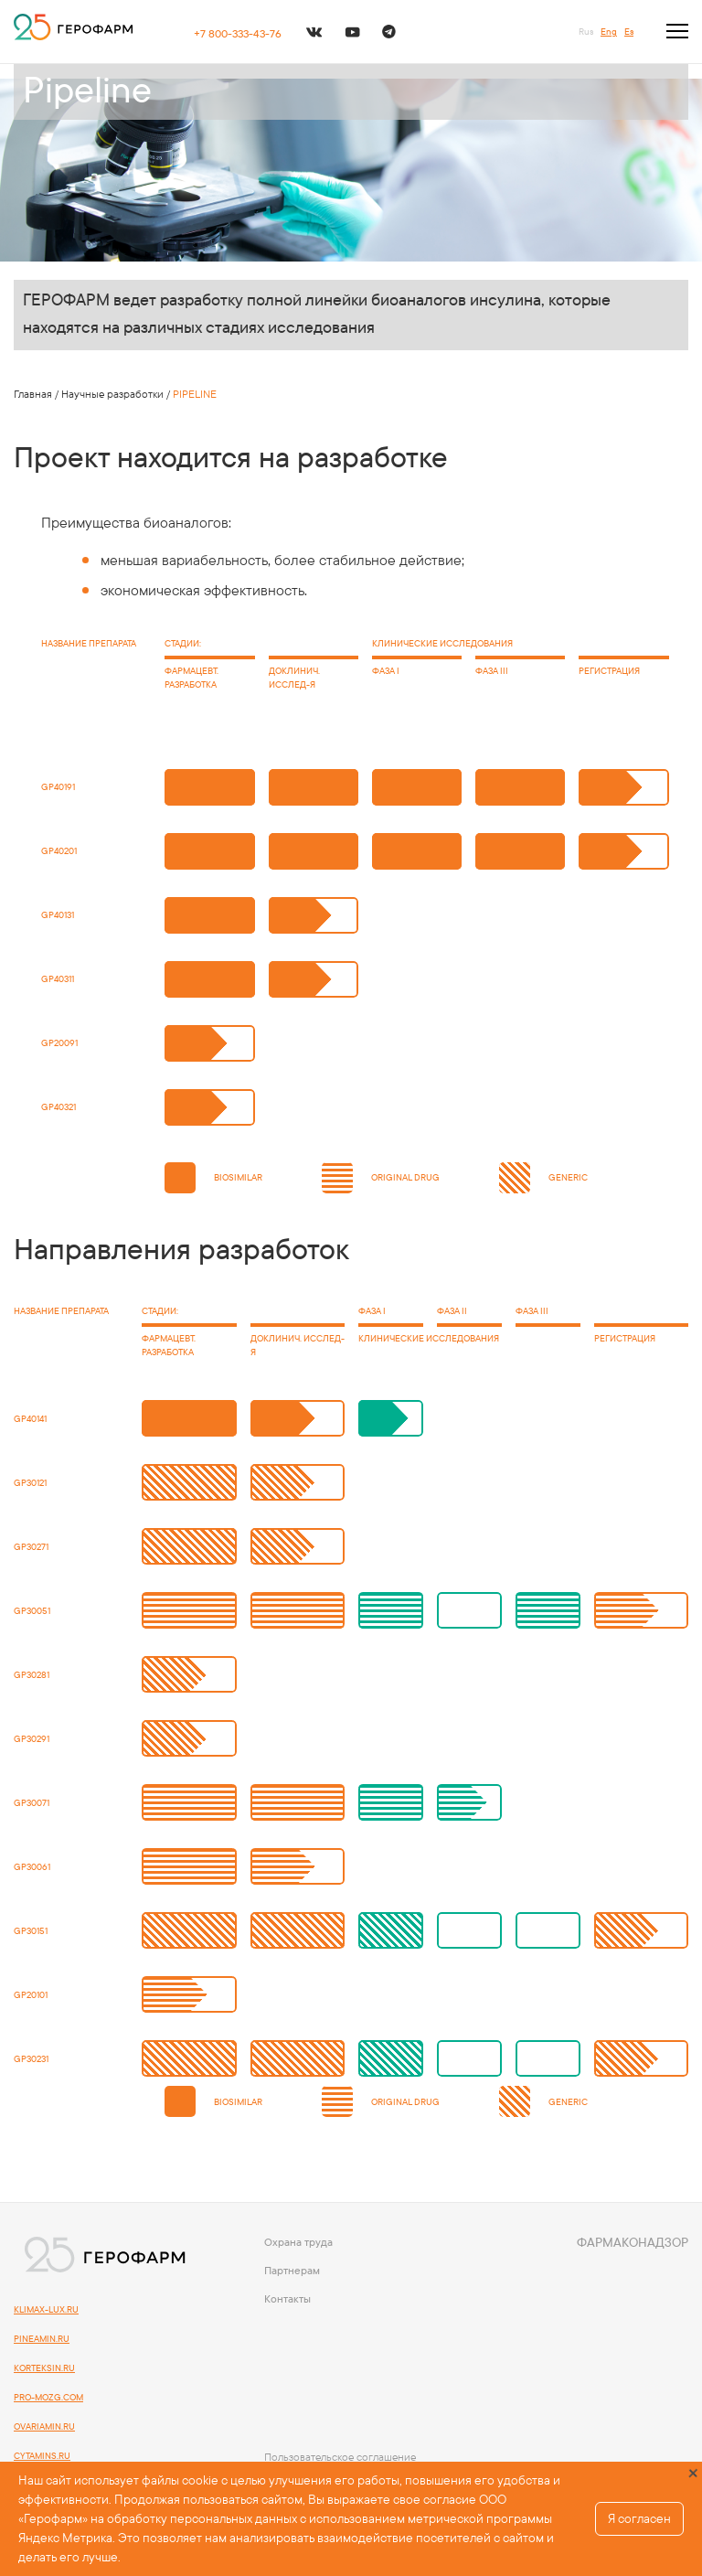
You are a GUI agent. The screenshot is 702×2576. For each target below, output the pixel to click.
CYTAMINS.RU (42, 2456)
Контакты (287, 2298)
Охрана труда (298, 2242)
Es (628, 31)
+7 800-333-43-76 (238, 33)
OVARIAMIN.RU (44, 2426)
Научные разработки (112, 394)
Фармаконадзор (632, 2242)
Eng (609, 31)
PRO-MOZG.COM (48, 2397)
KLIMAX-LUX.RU (46, 2309)
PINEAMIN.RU (41, 2339)
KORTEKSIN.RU (44, 2368)
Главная (33, 394)
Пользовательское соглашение (340, 2457)
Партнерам (292, 2270)
